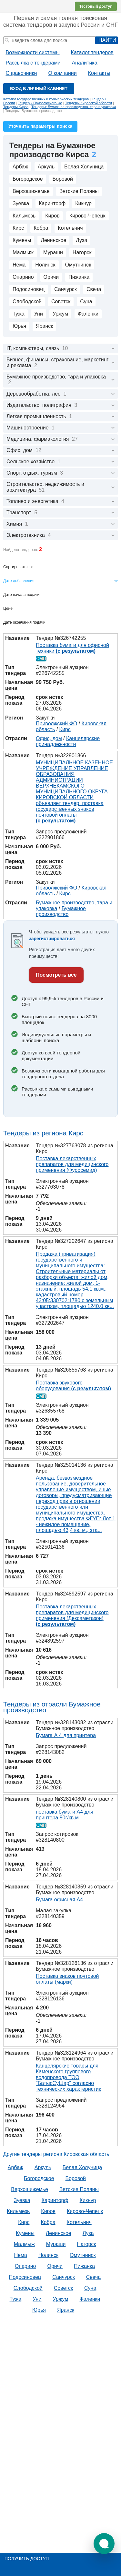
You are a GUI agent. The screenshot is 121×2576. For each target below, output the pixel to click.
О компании (62, 73)
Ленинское (53, 240)
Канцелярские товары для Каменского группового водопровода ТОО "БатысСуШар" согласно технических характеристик (68, 2077)
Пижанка (78, 277)
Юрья (19, 326)
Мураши (53, 252)
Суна (86, 301)
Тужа (19, 314)
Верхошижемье (31, 191)
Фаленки (88, 314)
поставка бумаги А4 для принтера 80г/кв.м (64, 1814)
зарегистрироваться (52, 938)
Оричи (51, 277)
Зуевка (21, 203)
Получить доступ (27, 2558)
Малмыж (23, 252)
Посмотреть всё (56, 975)
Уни (38, 314)
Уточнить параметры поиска (40, 126)
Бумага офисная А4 (59, 1899)
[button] (104, 2543)
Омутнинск (78, 264)
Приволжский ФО (56, 723)
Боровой (63, 179)
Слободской (27, 301)
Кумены (22, 240)
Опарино (23, 277)
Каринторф (52, 203)
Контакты (99, 73)
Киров (52, 215)
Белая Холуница (84, 166)
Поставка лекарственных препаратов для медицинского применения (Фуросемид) (72, 1164)
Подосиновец (29, 289)
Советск (60, 301)
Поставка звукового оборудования (73, 1385)
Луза (81, 240)
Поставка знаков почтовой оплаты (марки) (67, 1979)
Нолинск (45, 264)
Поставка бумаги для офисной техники (72, 648)
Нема (19, 264)
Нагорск (82, 252)
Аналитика (84, 62)
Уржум (60, 314)
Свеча (93, 289)
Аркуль (46, 166)
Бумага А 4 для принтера (66, 1735)
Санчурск (65, 289)
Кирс (18, 228)
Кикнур (83, 203)
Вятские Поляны (79, 191)
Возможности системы (33, 52)
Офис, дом (49, 738)
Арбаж (20, 166)
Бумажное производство (61, 911)
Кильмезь (24, 215)
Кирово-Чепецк (87, 215)
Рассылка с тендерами (33, 62)
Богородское (28, 179)
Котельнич (70, 228)
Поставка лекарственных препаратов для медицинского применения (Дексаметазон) (72, 1615)
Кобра (41, 228)
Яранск (44, 326)
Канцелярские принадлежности (68, 741)
